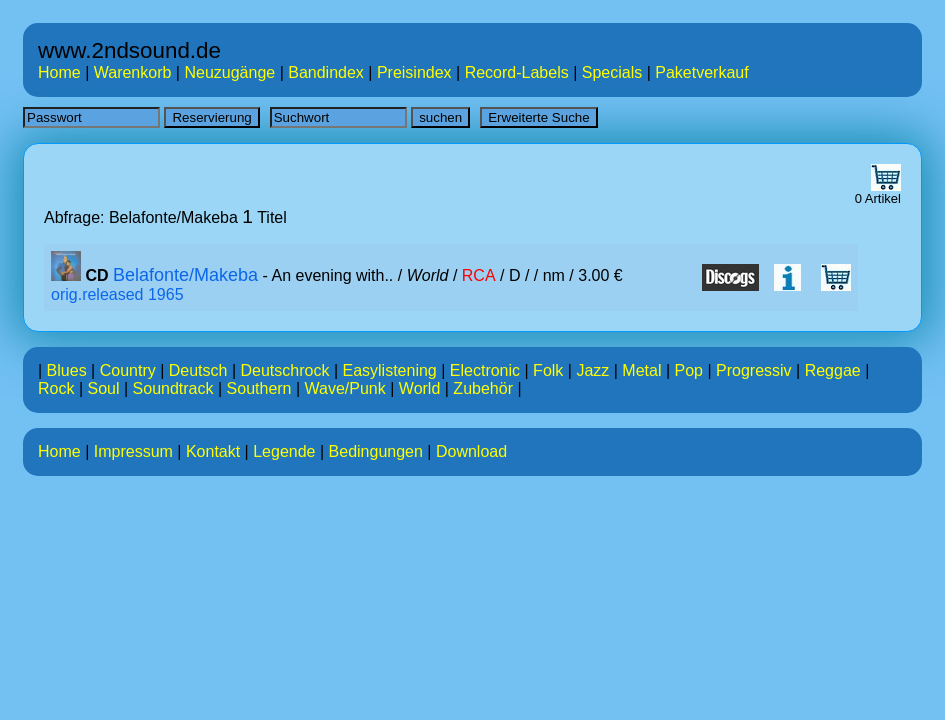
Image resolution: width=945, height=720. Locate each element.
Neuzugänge (229, 72)
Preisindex (414, 72)
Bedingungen (376, 451)
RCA (479, 275)
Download (471, 451)
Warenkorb (133, 72)
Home (59, 72)
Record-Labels (517, 72)
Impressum (133, 451)
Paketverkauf (701, 72)
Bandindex (326, 72)
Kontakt (213, 451)
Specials (612, 72)
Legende (284, 451)
